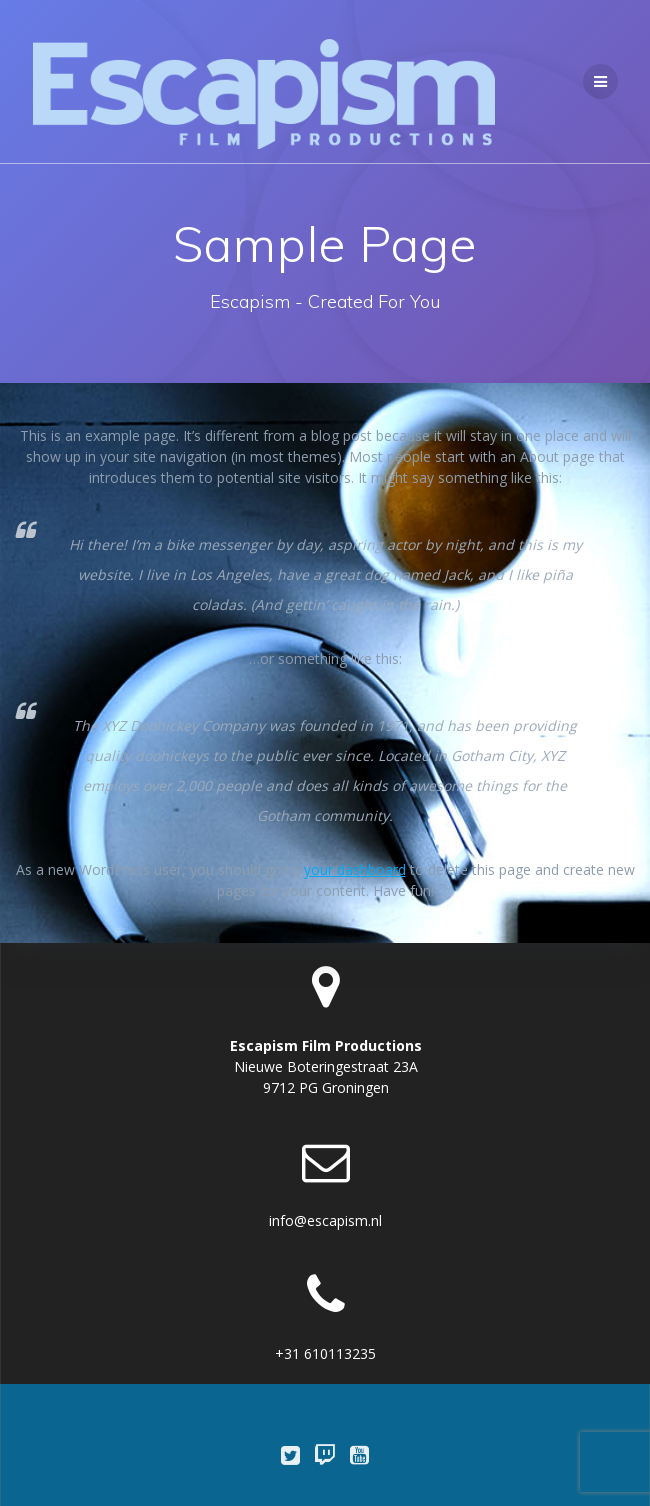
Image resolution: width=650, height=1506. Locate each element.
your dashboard (355, 869)
